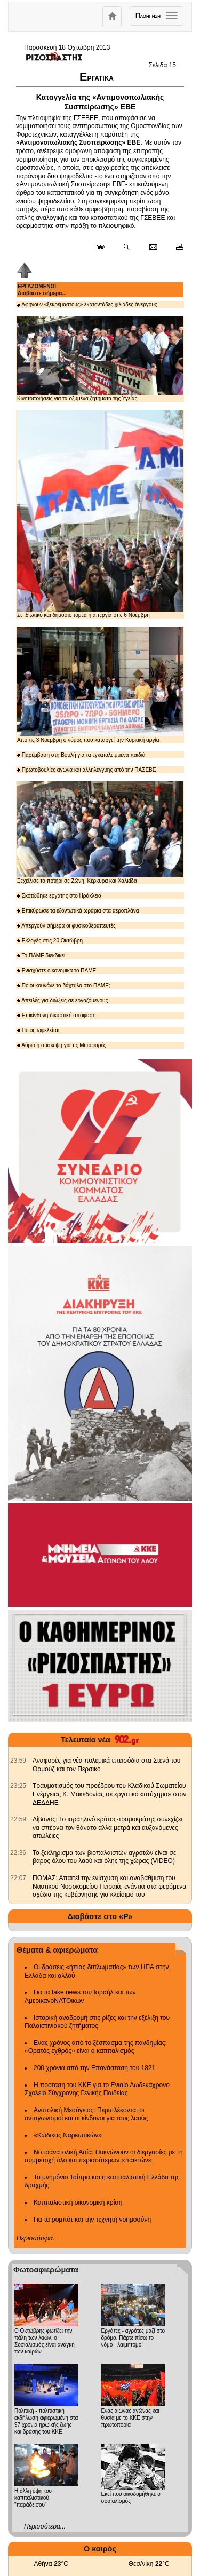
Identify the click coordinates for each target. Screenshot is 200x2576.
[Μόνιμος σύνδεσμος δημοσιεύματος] (105, 247)
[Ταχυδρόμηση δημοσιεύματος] (153, 247)
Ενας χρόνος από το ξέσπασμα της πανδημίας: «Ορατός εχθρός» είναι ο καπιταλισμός (96, 2047)
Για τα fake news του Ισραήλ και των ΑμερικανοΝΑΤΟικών (80, 1996)
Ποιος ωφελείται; (39, 1030)
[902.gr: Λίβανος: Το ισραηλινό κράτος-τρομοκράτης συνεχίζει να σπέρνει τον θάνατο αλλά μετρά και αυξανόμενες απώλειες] (18, 1819)
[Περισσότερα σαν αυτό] (127, 247)
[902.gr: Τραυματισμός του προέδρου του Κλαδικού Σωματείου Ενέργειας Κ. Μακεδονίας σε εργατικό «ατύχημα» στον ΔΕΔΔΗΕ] (18, 1785)
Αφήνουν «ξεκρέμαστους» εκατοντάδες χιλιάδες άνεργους (87, 304)
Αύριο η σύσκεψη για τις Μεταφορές (61, 1045)
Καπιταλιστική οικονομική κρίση (78, 2202)
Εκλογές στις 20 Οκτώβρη (50, 941)
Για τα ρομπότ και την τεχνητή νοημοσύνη (92, 2219)
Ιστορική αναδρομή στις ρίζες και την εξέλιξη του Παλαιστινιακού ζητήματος (97, 2022)
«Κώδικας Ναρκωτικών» (68, 2135)
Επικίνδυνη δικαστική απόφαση (56, 1015)
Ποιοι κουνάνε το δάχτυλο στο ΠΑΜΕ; (63, 985)
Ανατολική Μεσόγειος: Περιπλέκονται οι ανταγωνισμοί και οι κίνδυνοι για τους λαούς (86, 2114)
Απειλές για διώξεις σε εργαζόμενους (62, 1000)
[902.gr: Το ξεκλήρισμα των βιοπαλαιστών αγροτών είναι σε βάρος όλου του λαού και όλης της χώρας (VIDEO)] (18, 1853)
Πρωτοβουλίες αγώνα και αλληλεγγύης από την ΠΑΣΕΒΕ (86, 770)
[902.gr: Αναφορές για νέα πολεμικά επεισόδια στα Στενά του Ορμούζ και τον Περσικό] (18, 1760)
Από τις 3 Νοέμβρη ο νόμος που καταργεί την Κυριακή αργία (100, 685)
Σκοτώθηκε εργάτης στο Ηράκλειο (59, 896)
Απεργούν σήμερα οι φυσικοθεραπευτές (66, 926)
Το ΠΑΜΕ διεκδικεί (41, 955)
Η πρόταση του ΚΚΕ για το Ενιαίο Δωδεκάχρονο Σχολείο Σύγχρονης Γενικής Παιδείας (97, 2089)
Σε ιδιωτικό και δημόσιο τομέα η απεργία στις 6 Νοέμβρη (100, 514)
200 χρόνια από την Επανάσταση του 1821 (94, 2068)
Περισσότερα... (37, 2238)
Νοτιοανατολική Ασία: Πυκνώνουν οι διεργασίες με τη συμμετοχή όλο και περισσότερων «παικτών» (104, 2157)
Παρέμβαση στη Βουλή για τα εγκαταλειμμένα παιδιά (81, 755)
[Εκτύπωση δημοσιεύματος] (175, 247)
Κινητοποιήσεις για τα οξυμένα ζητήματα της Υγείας (100, 358)
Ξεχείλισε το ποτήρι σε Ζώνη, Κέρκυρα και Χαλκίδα (100, 832)
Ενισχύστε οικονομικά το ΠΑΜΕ (56, 970)
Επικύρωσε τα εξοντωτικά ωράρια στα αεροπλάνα (78, 911)
